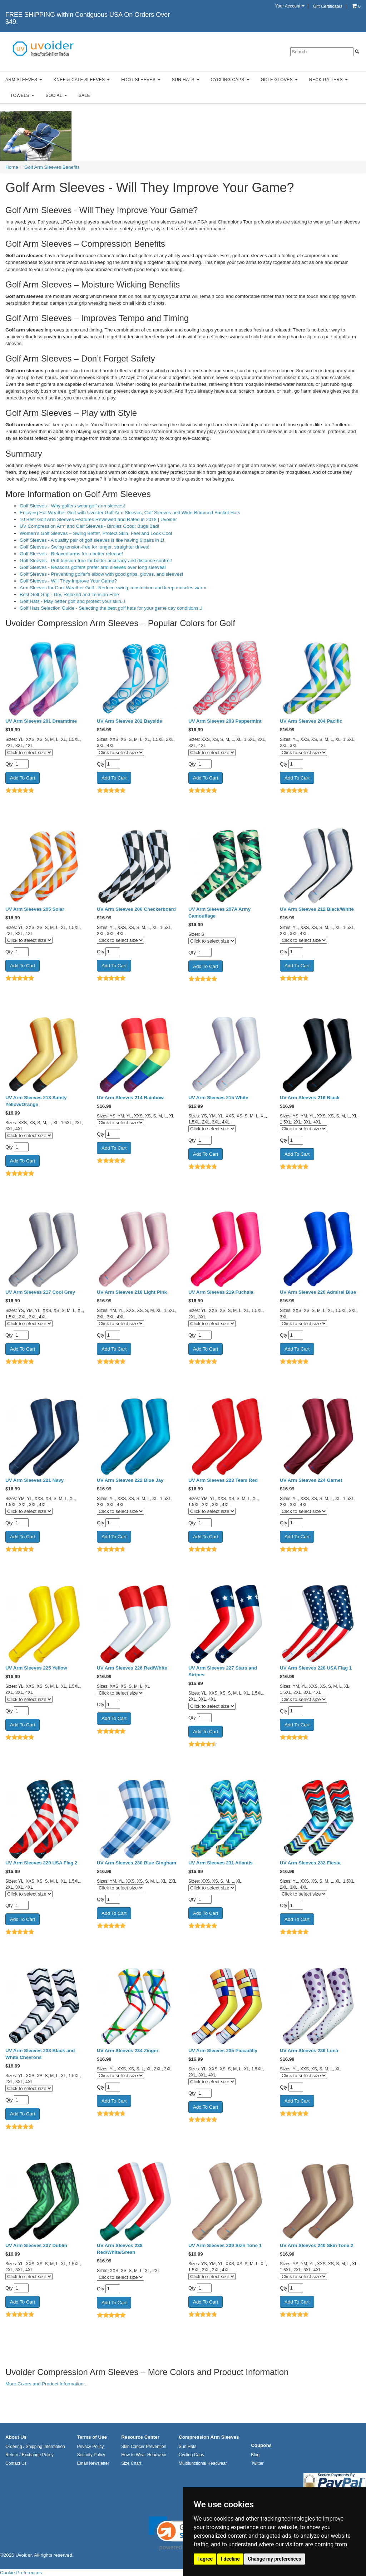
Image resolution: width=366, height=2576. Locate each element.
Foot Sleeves (140, 79)
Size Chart (131, 2463)
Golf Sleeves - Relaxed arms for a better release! (71, 553)
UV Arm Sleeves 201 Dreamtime (41, 721)
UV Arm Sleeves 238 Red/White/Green (120, 2249)
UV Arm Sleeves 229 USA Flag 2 (41, 1862)
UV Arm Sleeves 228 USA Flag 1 (316, 1668)
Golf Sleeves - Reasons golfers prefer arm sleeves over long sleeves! (93, 567)
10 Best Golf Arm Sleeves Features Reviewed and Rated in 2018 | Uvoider (98, 519)
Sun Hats (185, 79)
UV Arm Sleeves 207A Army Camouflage (219, 912)
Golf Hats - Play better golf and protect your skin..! (72, 601)
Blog (255, 2454)
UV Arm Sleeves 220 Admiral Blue (318, 1292)
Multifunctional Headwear (203, 2463)
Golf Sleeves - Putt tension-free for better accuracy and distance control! (96, 560)
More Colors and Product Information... (46, 2383)
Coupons (261, 2445)
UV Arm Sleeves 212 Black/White (317, 909)
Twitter (257, 2463)
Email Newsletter (93, 2463)
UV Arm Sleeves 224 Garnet (311, 1480)
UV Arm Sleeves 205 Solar (34, 909)
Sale (84, 95)
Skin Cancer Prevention (143, 2446)
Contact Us (15, 2463)
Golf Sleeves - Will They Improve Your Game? (68, 581)
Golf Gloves (279, 79)
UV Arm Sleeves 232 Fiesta (310, 1862)
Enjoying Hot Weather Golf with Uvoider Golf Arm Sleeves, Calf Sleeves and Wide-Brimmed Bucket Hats (130, 512)
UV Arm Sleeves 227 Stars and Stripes (222, 1671)
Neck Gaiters (328, 79)
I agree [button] (205, 2559)
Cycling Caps (230, 79)
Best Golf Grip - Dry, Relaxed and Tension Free (69, 594)
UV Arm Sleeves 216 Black (310, 1097)
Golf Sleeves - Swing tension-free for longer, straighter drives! (84, 547)
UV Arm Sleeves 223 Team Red (223, 1480)
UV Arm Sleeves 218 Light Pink (132, 1292)
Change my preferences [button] (274, 2559)
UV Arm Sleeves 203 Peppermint (225, 721)
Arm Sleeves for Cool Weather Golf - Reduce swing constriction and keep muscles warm (113, 587)
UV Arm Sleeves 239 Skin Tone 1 (225, 2245)
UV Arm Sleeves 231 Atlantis (220, 1862)
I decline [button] (230, 2559)
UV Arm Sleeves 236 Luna (309, 2050)
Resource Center (140, 2437)
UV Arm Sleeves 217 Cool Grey (40, 1292)
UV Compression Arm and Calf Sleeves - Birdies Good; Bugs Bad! (89, 526)
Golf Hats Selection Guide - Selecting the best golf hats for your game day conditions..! (111, 608)
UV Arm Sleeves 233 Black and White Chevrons (40, 2054)
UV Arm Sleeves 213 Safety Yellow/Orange (35, 1101)
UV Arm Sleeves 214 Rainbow (130, 1097)
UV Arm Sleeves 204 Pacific (311, 721)
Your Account (290, 6)
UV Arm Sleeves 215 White (218, 1097)
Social (56, 95)
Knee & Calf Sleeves (82, 79)
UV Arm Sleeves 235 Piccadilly (222, 2050)
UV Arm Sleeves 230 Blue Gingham (136, 1862)
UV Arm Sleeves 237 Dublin (36, 2245)
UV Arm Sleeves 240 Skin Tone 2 (316, 2245)
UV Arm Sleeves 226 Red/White (132, 1668)
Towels (22, 95)
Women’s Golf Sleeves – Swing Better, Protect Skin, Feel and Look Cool (96, 533)
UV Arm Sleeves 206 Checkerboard (136, 909)
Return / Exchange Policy (29, 2454)
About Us (15, 2437)
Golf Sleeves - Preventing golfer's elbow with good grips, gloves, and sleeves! (101, 574)
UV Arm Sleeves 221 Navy (34, 1480)
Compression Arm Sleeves (209, 2437)
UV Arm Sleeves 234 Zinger (127, 2050)
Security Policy (91, 2454)
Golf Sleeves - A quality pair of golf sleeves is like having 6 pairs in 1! (92, 540)
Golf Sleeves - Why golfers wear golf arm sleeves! (72, 505)
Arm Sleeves (23, 79)
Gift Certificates (327, 6)
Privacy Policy (90, 2446)
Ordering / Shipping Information (35, 2446)
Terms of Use (92, 2437)
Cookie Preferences (21, 2572)
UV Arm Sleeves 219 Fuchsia (220, 1292)
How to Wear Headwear (144, 2454)
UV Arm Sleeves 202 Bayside (129, 721)
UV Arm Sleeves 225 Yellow (36, 1668)
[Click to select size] (29, 752)
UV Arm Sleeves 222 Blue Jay (130, 1480)
